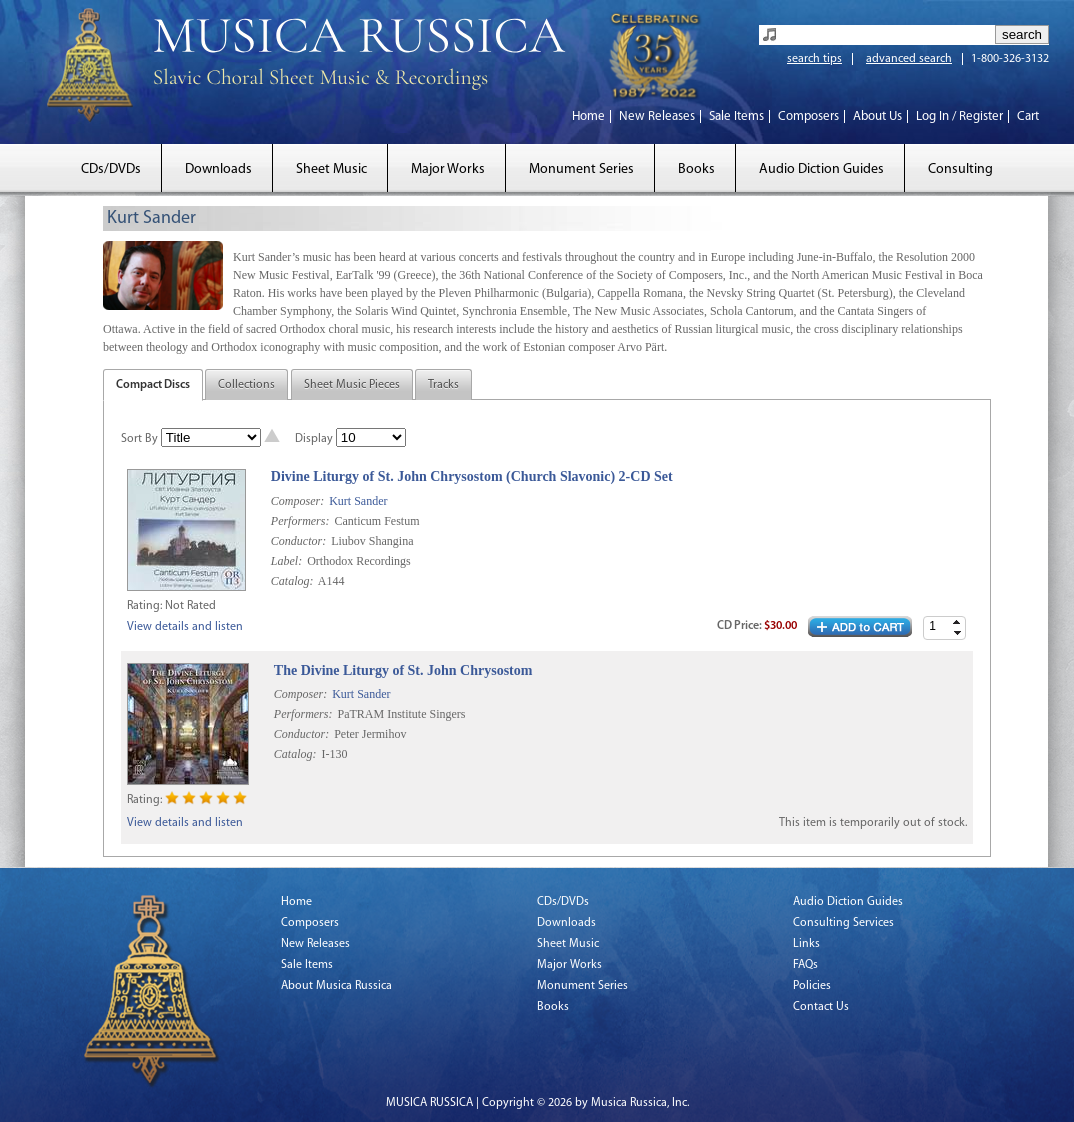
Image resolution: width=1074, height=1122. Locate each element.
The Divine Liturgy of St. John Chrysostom (403, 670)
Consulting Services (843, 923)
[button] (957, 622)
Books (696, 169)
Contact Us (821, 1007)
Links (806, 944)
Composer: (297, 501)
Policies (812, 986)
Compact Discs (153, 385)
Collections (246, 385)
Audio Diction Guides (821, 169)
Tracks (443, 385)
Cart (1028, 116)
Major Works (448, 169)
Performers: (300, 521)
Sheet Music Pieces (352, 385)
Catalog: (292, 581)
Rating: (144, 606)
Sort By (139, 439)
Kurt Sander (358, 501)
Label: (286, 561)
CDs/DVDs (111, 169)
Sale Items (736, 116)
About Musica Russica (336, 986)
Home (588, 116)
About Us (877, 116)
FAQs (805, 965)
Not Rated (190, 606)
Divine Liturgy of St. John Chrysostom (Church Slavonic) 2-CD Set (472, 476)
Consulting (960, 169)
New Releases (657, 116)
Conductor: (298, 541)
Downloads (218, 169)
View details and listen (185, 627)
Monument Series (581, 169)
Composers (808, 116)
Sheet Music (331, 169)
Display (314, 439)
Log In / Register (959, 116)
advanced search (909, 59)
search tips (814, 59)
